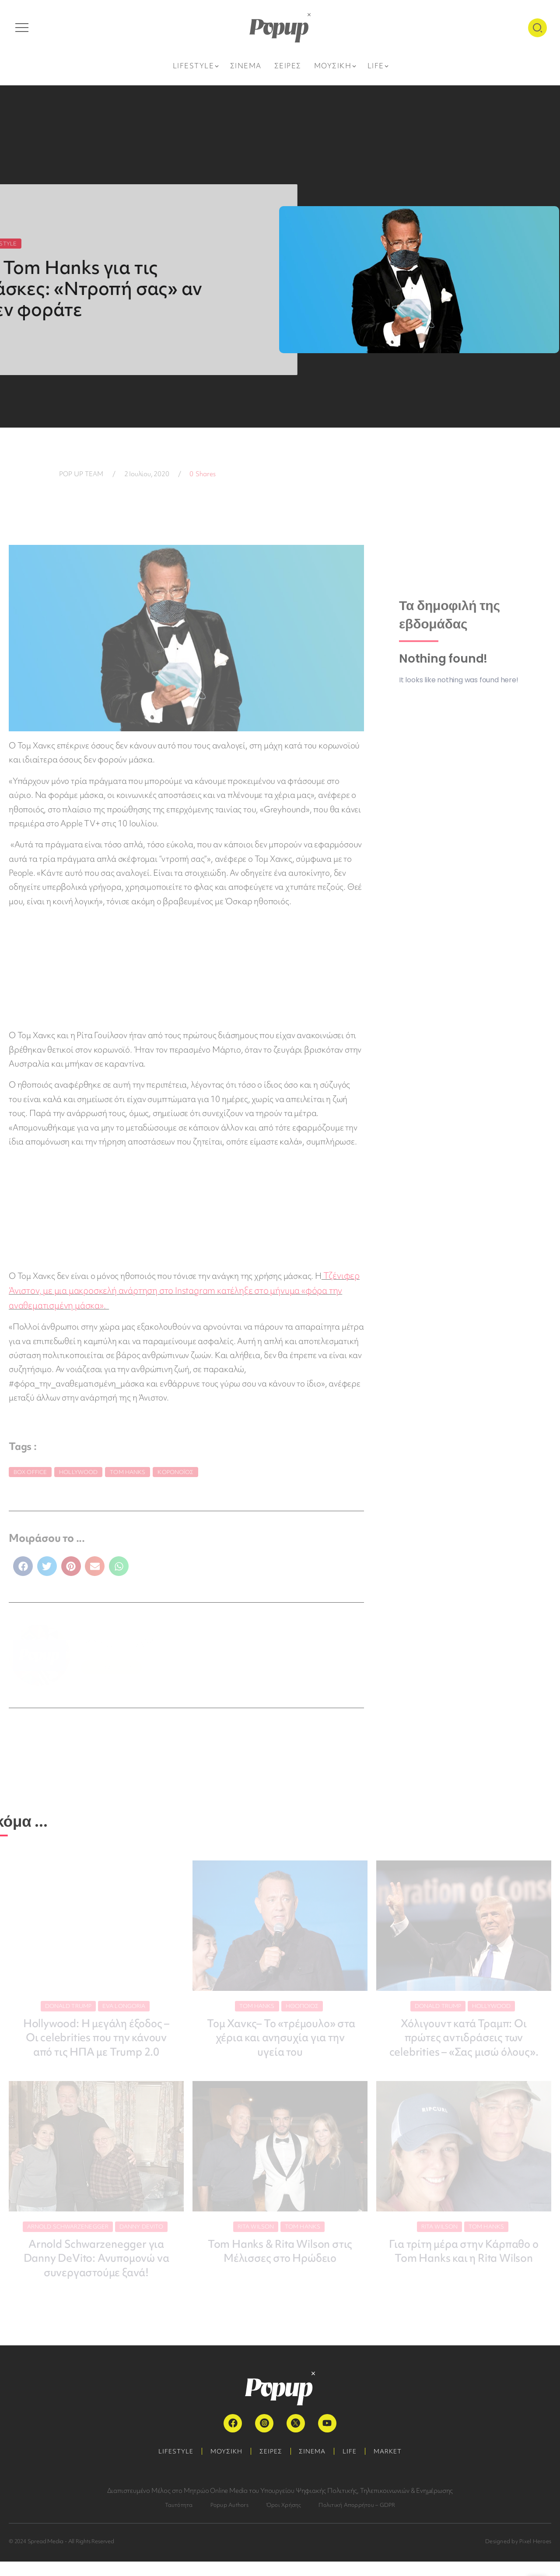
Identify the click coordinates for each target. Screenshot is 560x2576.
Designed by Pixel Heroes (518, 2555)
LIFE (351, 2466)
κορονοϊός (175, 1470)
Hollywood (78, 1470)
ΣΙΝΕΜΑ (313, 2466)
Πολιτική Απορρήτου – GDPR (356, 2519)
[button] (23, 1565)
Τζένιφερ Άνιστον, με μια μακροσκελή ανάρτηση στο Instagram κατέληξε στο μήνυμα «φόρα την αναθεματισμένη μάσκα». (183, 1289)
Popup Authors (229, 2519)
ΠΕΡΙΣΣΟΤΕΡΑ (111, 1665)
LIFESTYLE (173, 2466)
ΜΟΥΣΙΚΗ (225, 2466)
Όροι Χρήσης (283, 2519)
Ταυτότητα (179, 2519)
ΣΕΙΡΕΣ (270, 2466)
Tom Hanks (127, 1470)
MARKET (390, 2466)
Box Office (30, 1470)
